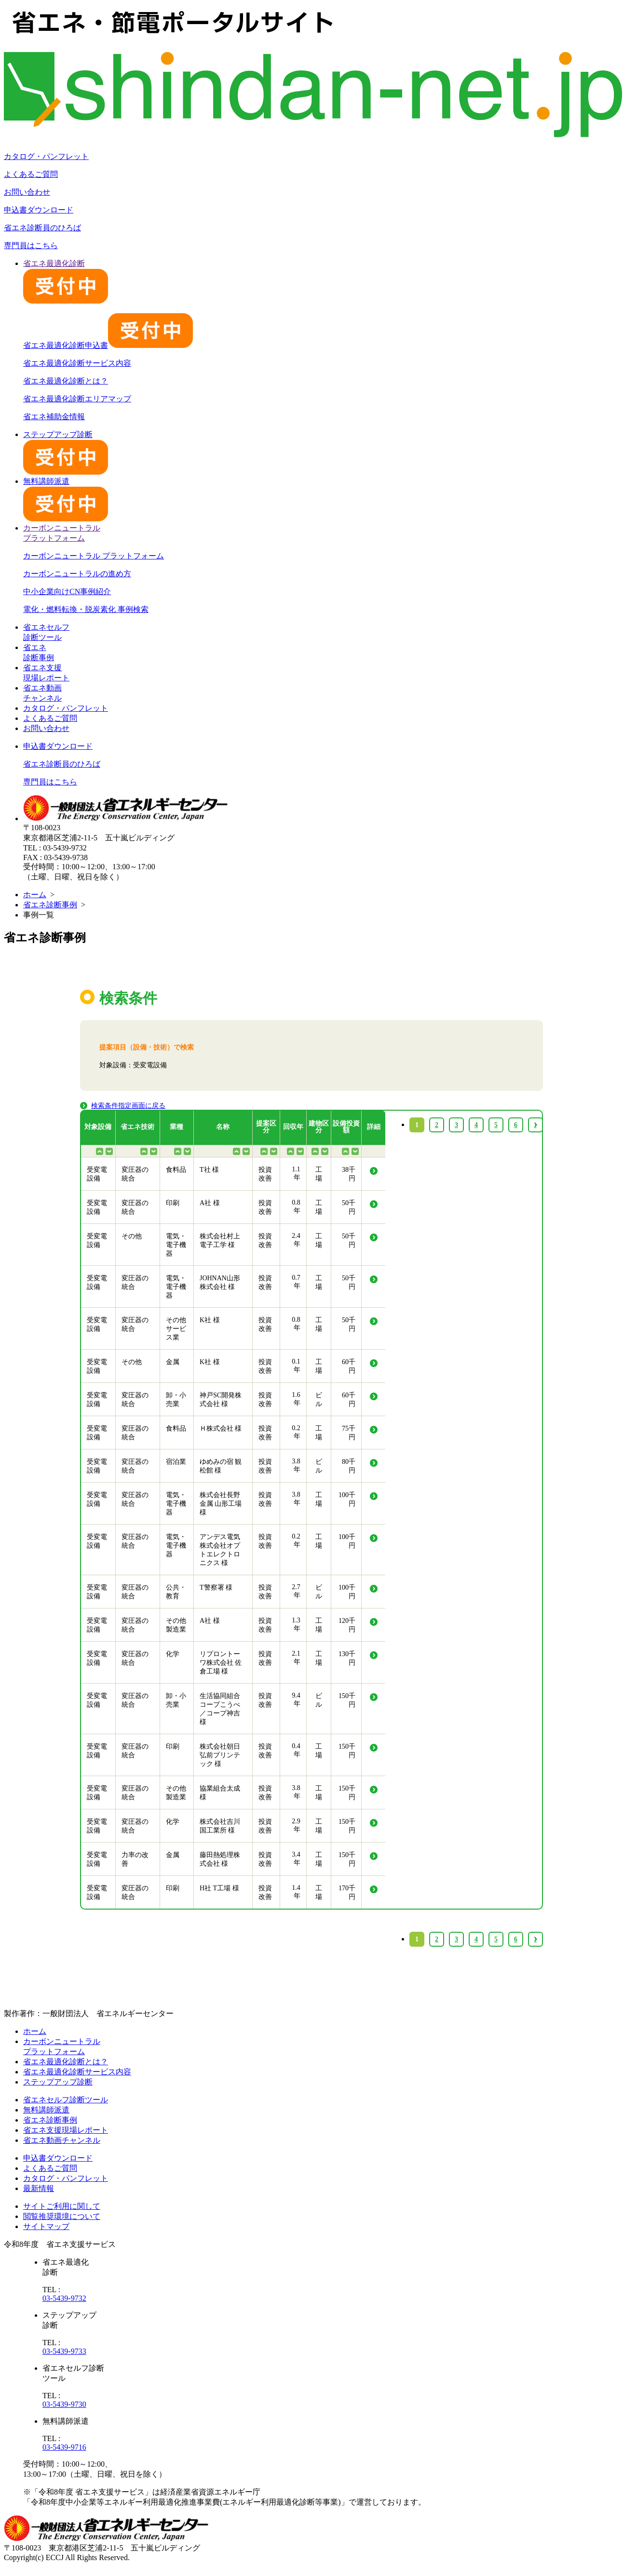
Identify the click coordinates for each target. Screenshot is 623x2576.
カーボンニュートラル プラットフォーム (93, 556)
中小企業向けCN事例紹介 (67, 591)
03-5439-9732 (64, 2298)
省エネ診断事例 (50, 905)
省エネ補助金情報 (54, 416)
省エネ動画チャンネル (61, 2140)
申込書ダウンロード (38, 210)
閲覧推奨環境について (61, 2216)
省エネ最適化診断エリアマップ (77, 399)
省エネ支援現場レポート (65, 2130)
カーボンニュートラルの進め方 (77, 574)
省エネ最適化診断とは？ (65, 381)
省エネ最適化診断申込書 (108, 345)
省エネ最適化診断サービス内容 (77, 363)
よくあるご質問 (31, 174)
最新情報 (38, 2188)
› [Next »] (535, 1939)
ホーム (34, 894)
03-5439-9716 (64, 2447)
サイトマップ (46, 2226)
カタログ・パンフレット (46, 156)
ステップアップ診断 (58, 2082)
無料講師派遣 (46, 2110)
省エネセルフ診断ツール (65, 2100)
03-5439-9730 (64, 2404)
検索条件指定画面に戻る (128, 1105)
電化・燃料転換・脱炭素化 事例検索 (86, 609)
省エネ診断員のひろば (42, 228)
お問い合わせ (27, 192)
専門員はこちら (31, 245)
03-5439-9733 (64, 2351)
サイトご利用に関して (61, 2206)
